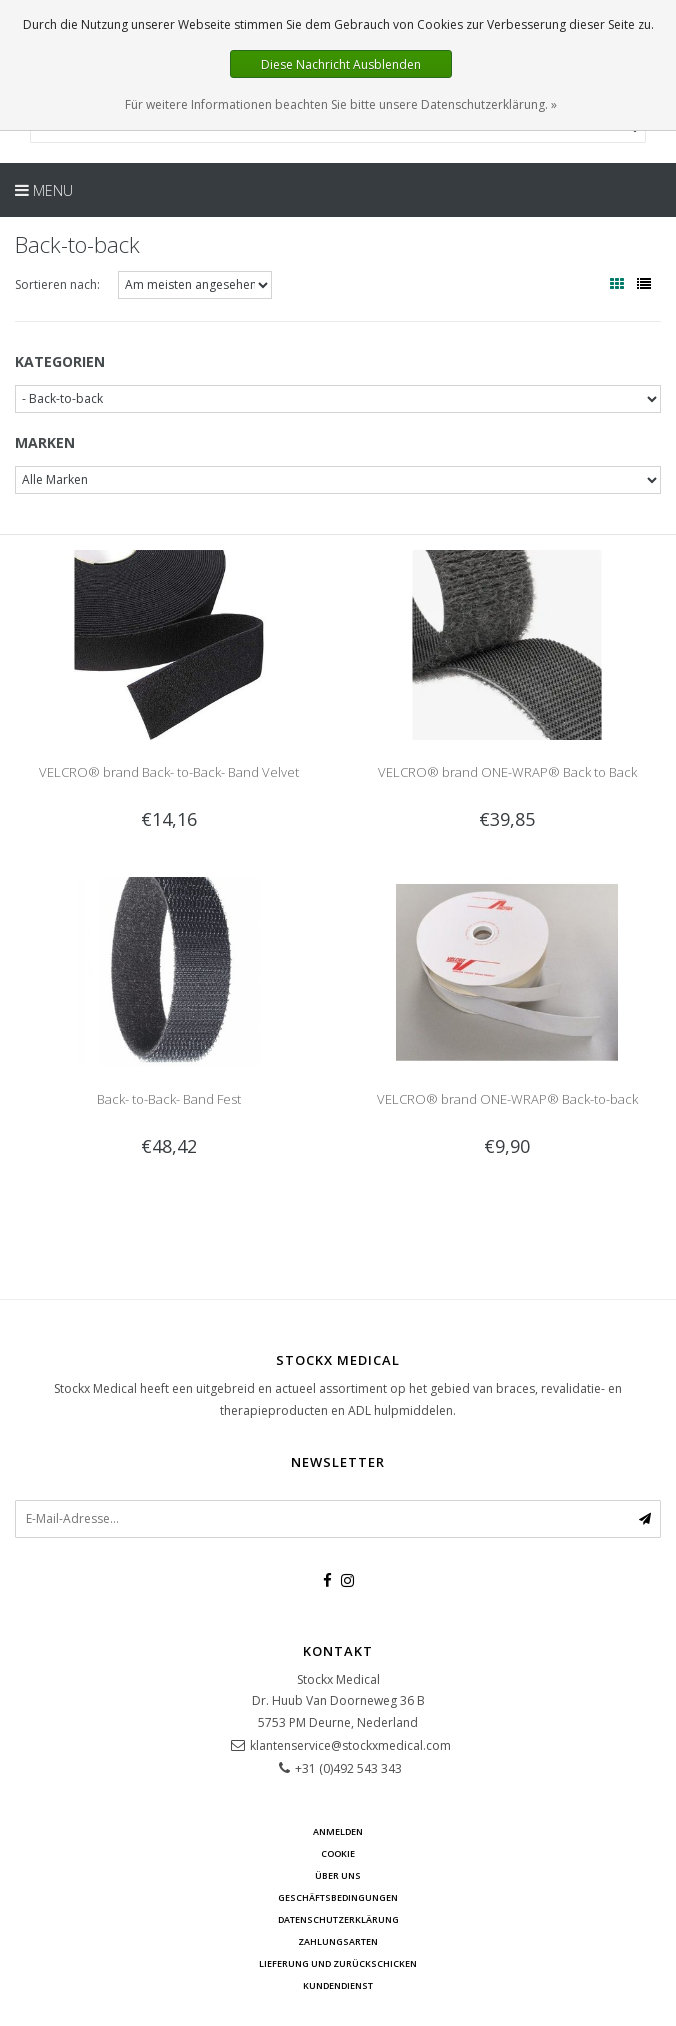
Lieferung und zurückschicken (338, 1963)
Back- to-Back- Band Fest (169, 1099)
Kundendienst (338, 1985)
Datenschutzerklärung (338, 1919)
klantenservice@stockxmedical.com (350, 1745)
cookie (338, 1853)
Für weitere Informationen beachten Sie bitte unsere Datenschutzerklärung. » (341, 104)
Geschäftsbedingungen (338, 1897)
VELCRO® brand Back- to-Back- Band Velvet (169, 772)
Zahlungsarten (338, 1941)
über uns (338, 1875)
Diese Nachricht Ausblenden (341, 64)
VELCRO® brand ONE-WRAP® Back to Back (507, 772)
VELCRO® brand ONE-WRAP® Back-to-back (507, 1099)
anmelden (338, 1831)
